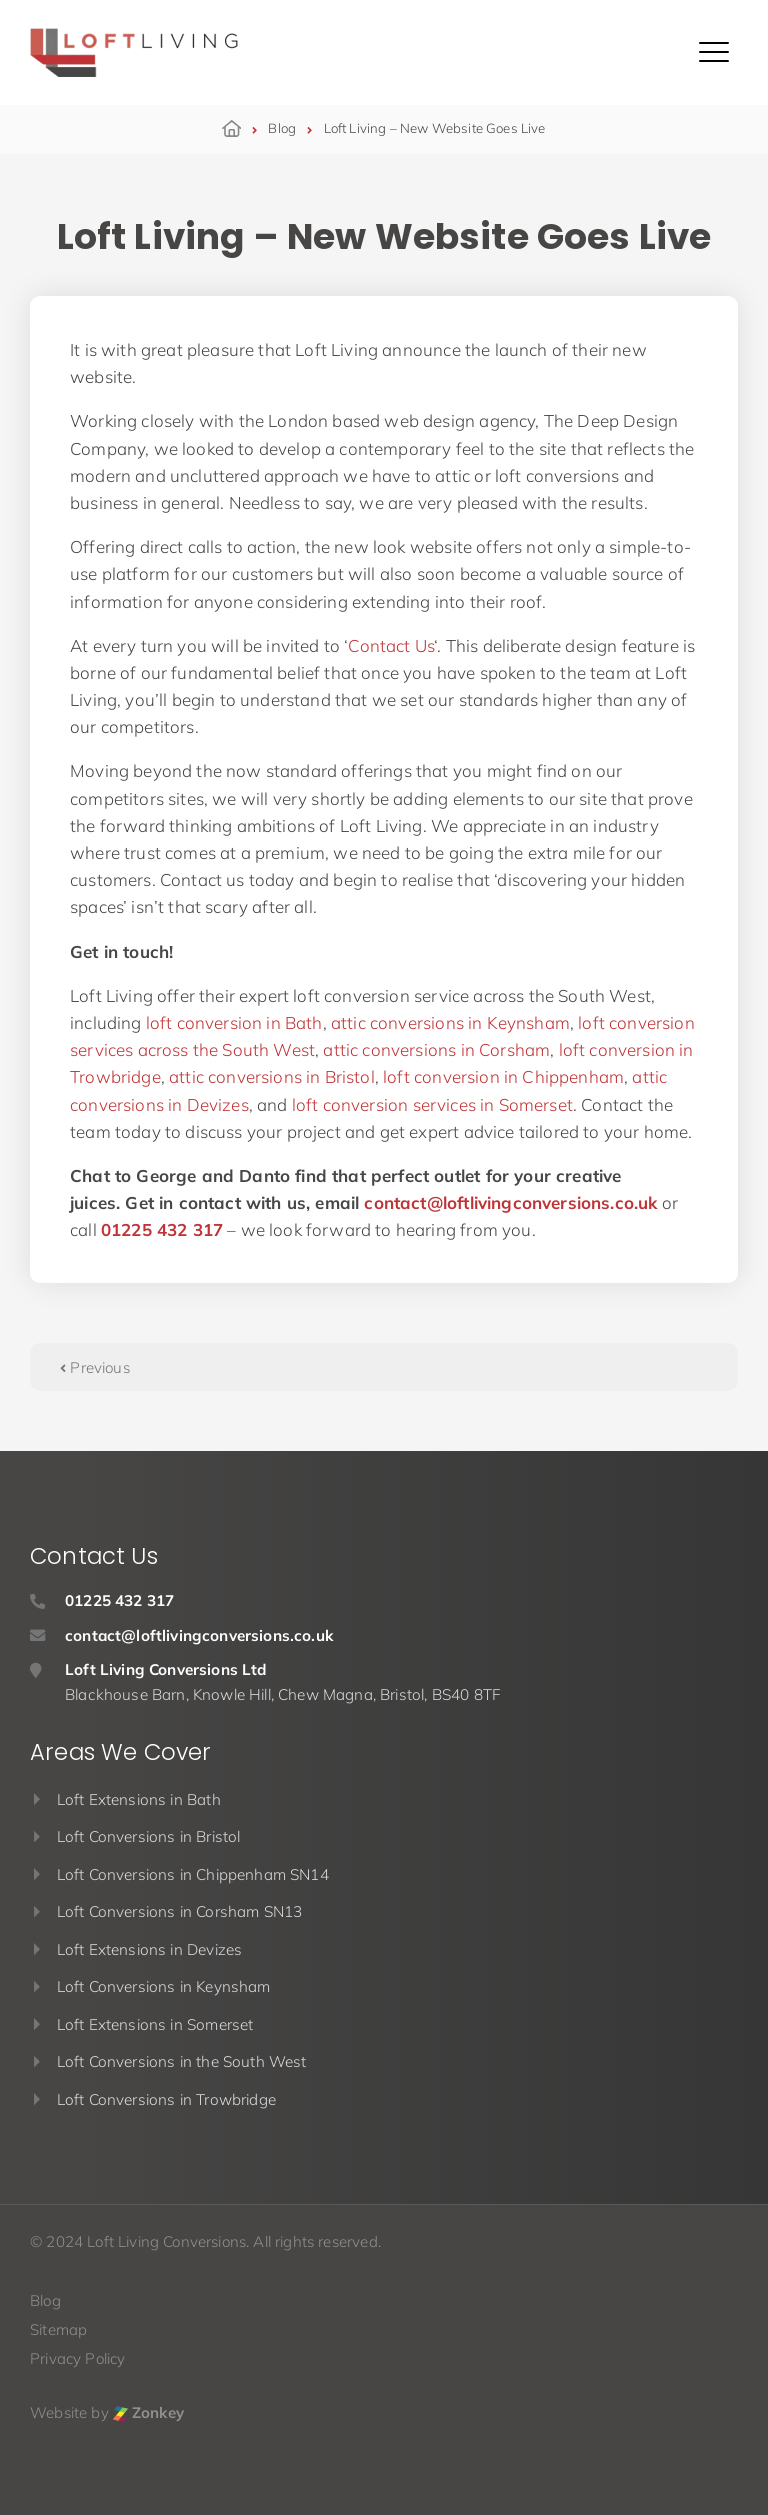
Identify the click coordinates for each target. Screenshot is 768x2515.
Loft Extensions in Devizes (149, 1949)
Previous (95, 1367)
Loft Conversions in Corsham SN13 (179, 1911)
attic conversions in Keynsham (450, 1022)
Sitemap (58, 2329)
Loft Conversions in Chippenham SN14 (193, 1874)
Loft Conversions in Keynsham (164, 1986)
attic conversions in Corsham (436, 1049)
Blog (45, 2300)
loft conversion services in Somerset (432, 1104)
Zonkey (148, 2412)
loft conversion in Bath (234, 1022)
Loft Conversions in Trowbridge (166, 2099)
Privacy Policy (77, 2358)
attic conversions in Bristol (272, 1076)
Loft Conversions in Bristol (149, 1836)
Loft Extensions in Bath (139, 1799)
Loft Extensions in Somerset (155, 2024)
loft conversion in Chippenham (503, 1076)
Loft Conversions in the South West (182, 2061)
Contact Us (391, 645)
